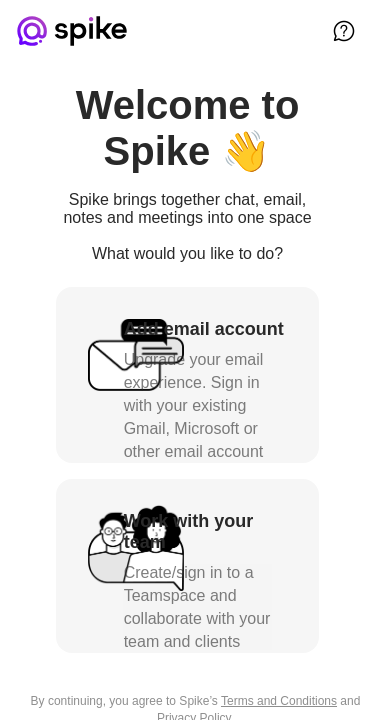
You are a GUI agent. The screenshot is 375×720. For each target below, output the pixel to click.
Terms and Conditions (279, 701)
